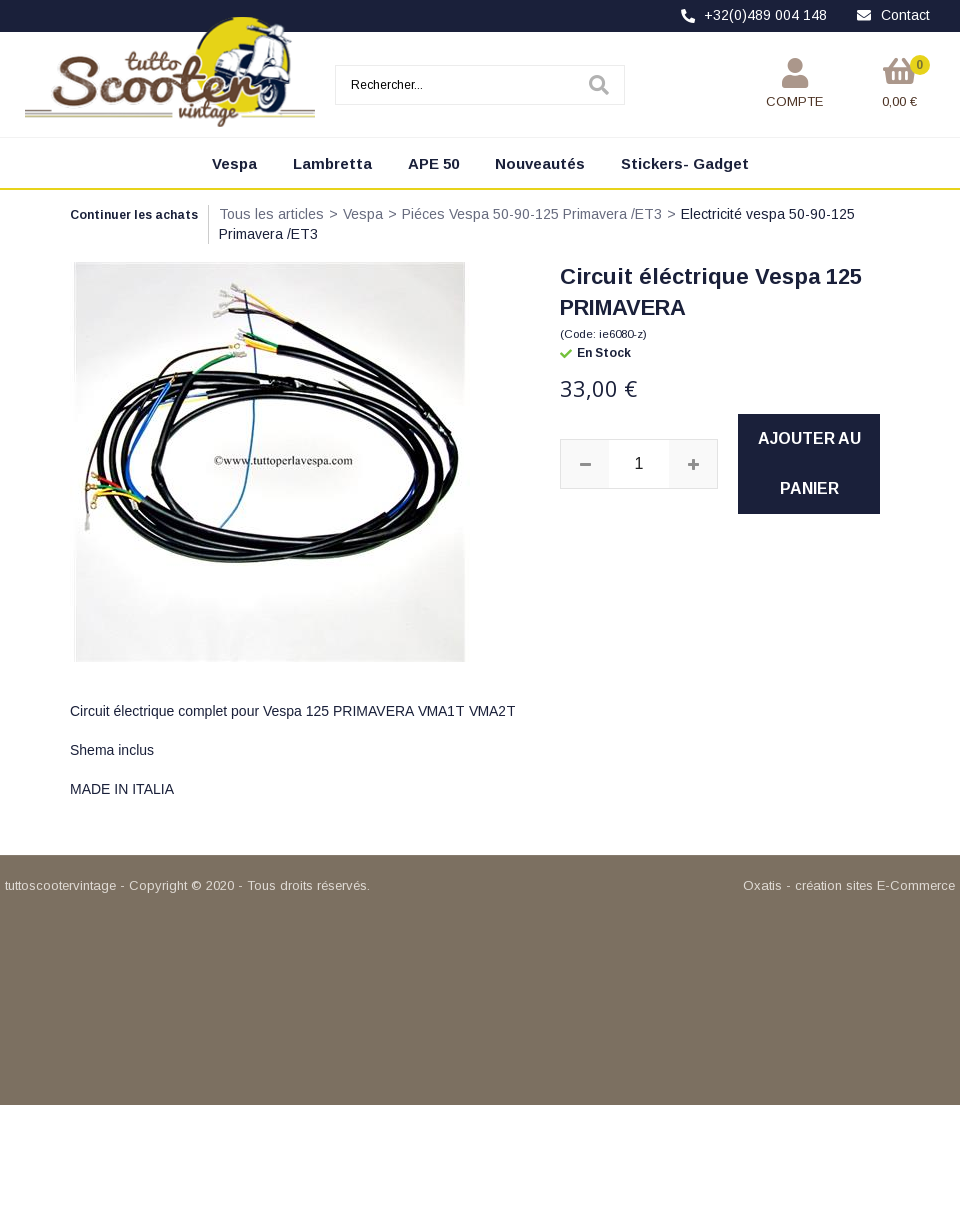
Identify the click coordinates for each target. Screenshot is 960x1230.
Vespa (234, 163)
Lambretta (332, 163)
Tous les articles (271, 214)
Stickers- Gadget (685, 163)
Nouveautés (540, 163)
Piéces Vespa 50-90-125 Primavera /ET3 (532, 214)
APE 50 (433, 163)
